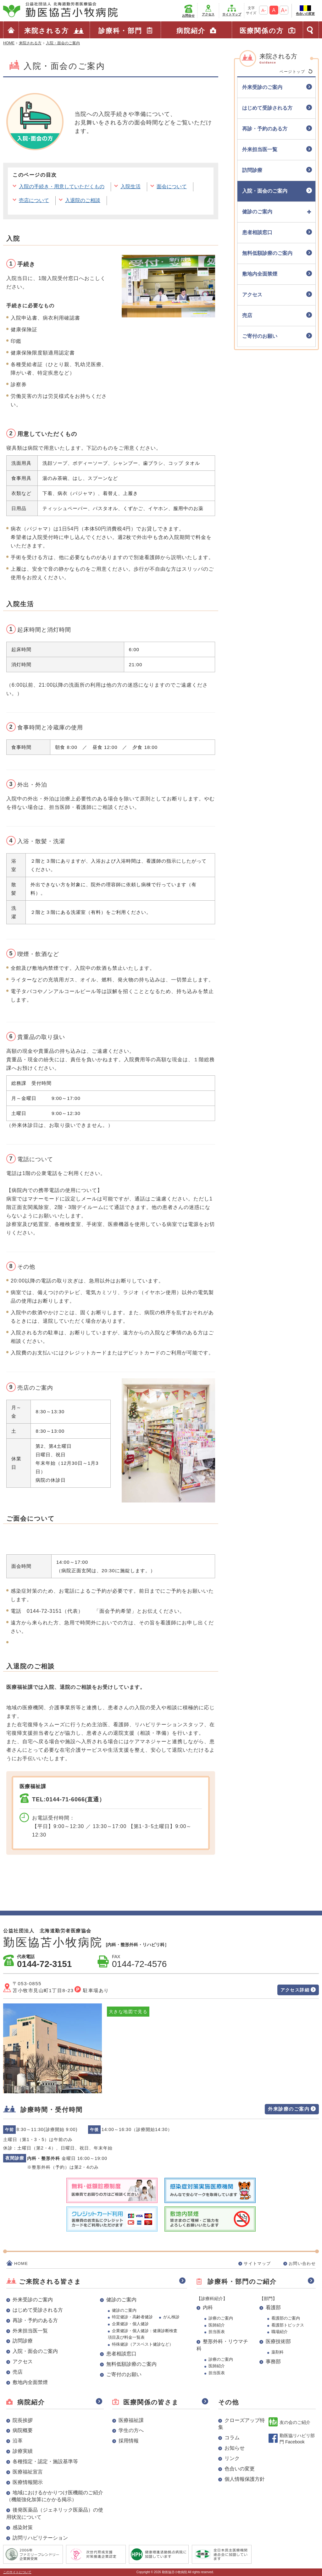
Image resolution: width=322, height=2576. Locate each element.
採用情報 (129, 2440)
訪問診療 (23, 2340)
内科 (208, 2307)
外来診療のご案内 (288, 2109)
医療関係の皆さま (151, 2402)
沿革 (18, 2440)
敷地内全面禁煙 (30, 2382)
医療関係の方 (262, 30)
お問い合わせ (302, 2263)
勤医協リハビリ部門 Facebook (297, 2438)
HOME (21, 2263)
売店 (18, 2372)
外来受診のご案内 (33, 2299)
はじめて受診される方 (38, 2310)
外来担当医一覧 (30, 2330)
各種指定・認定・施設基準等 (45, 2461)
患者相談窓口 (121, 2353)
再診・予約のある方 (35, 2320)
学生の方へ (131, 2430)
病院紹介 (190, 30)
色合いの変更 (305, 13)
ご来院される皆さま (50, 2281)
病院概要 (23, 2430)
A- (263, 10)
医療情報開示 (28, 2482)
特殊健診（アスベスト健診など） (142, 2344)
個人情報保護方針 (245, 2479)
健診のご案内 (121, 2299)
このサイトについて (17, 2572)
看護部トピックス (287, 2325)
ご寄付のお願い (124, 2374)
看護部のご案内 (285, 2318)
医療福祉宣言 (28, 2471)
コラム (232, 2437)
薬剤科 (277, 2352)
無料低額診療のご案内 (131, 2364)
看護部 (273, 2307)
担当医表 (216, 2331)
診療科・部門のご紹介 (242, 2281)
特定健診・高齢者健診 (132, 2317)
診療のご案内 (220, 2318)
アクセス (208, 14)
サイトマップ (231, 14)
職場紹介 (279, 2331)
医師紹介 (216, 2325)
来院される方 (46, 30)
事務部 (273, 2361)
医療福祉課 (131, 2420)
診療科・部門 (120, 30)
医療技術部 (278, 2341)
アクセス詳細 (294, 1989)
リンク (232, 2458)
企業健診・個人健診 (130, 2323)
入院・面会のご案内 (35, 2351)
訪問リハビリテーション (40, 2537)
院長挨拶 (23, 2420)
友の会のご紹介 (295, 2422)
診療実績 (23, 2451)
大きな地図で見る (128, 2011)
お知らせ (235, 2448)
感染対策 (23, 2527)
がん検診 (171, 2317)
